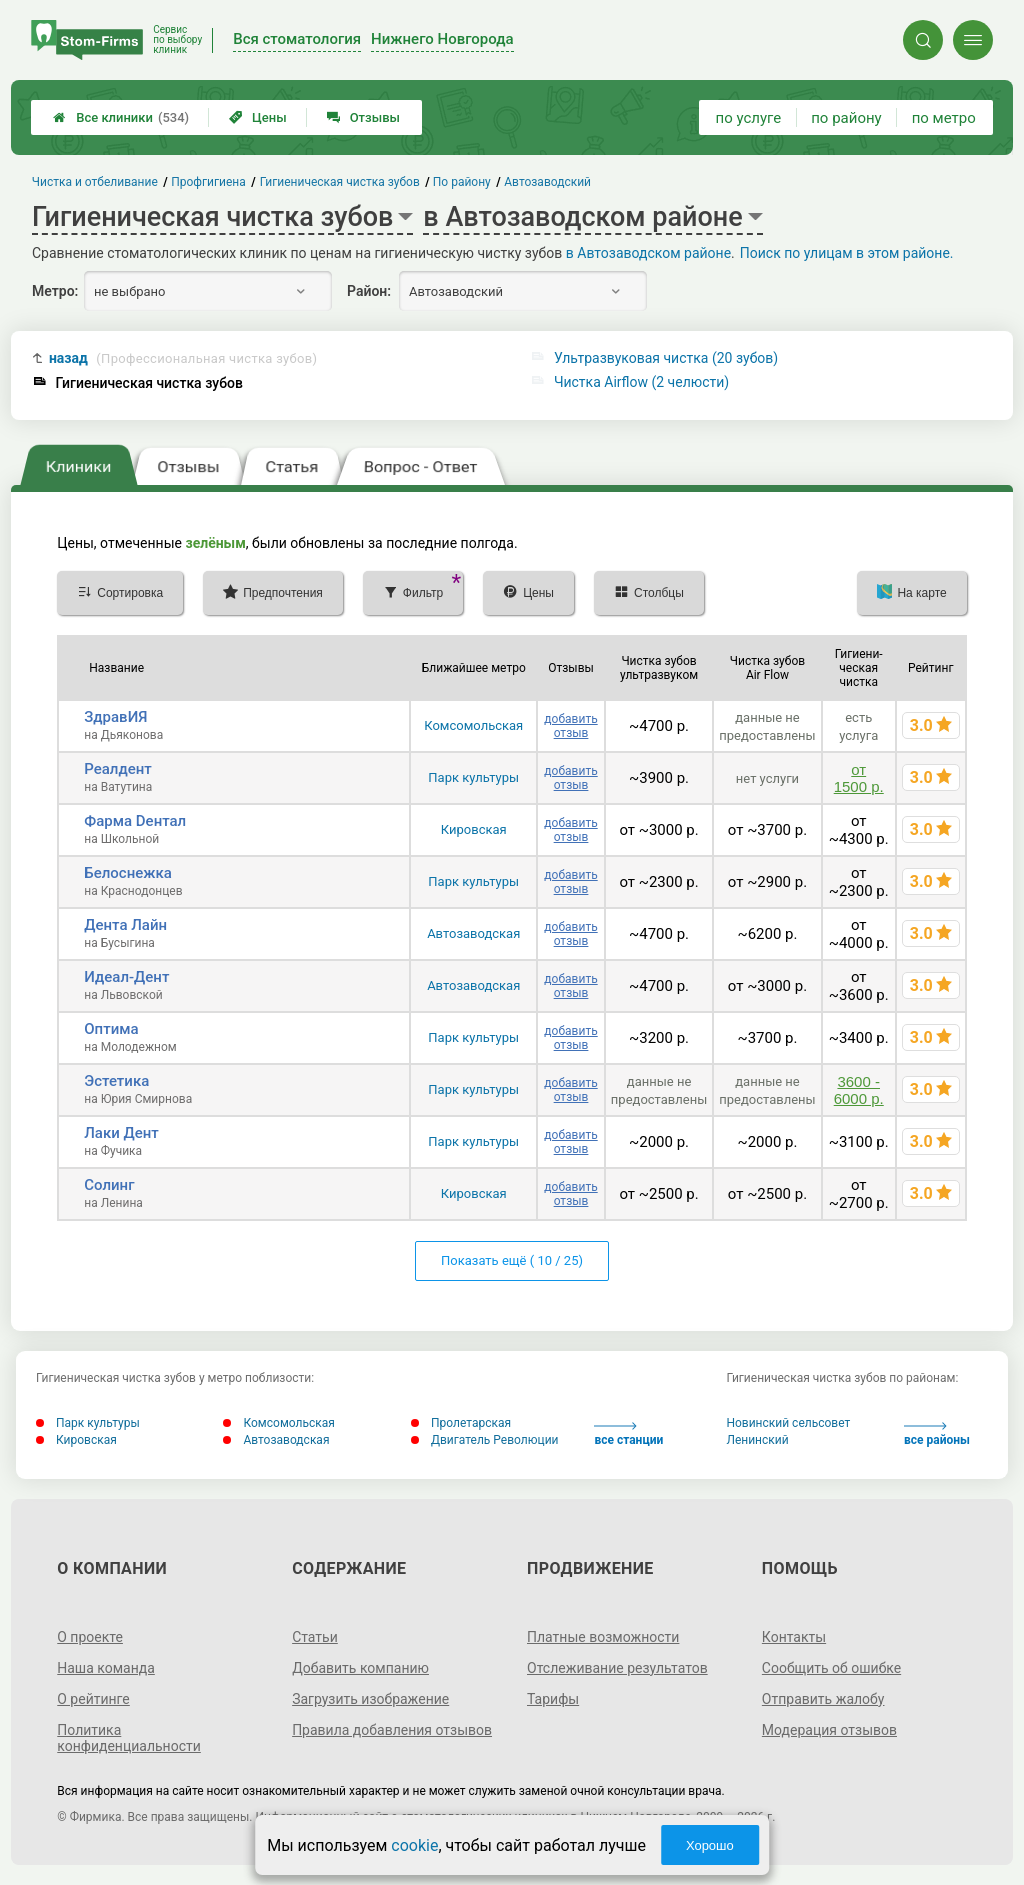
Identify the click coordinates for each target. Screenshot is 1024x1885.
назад (183, 358)
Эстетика (116, 1081)
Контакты (794, 1637)
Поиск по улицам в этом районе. (847, 253)
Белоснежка (128, 873)
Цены (258, 117)
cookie (414, 1845)
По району (462, 182)
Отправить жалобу (823, 1699)
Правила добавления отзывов (392, 1730)
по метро (944, 118)
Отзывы (363, 117)
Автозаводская (473, 933)
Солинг (109, 1185)
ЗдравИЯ (115, 717)
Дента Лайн (125, 925)
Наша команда (106, 1668)
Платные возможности (603, 1637)
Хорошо (710, 1845)
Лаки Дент (121, 1133)
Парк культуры (473, 777)
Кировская (474, 829)
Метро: (55, 291)
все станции (628, 1434)
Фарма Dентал (135, 821)
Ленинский (757, 1440)
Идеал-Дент (126, 977)
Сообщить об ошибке (831, 1668)
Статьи (315, 1637)
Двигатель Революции (485, 1440)
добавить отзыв (570, 726)
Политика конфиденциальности (129, 1738)
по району (846, 118)
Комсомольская (473, 725)
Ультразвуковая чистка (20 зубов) (666, 358)
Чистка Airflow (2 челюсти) (641, 382)
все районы (937, 1434)
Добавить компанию (360, 1668)
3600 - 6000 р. (859, 1090)
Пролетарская (461, 1423)
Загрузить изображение (370, 1699)
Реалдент (118, 769)
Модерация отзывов (829, 1730)
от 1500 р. (859, 778)
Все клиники (121, 117)
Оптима (111, 1029)
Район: (369, 291)
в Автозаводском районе (648, 253)
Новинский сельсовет (788, 1423)
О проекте (90, 1637)
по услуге (749, 118)
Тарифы (553, 1699)
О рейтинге (93, 1699)
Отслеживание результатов (617, 1668)
